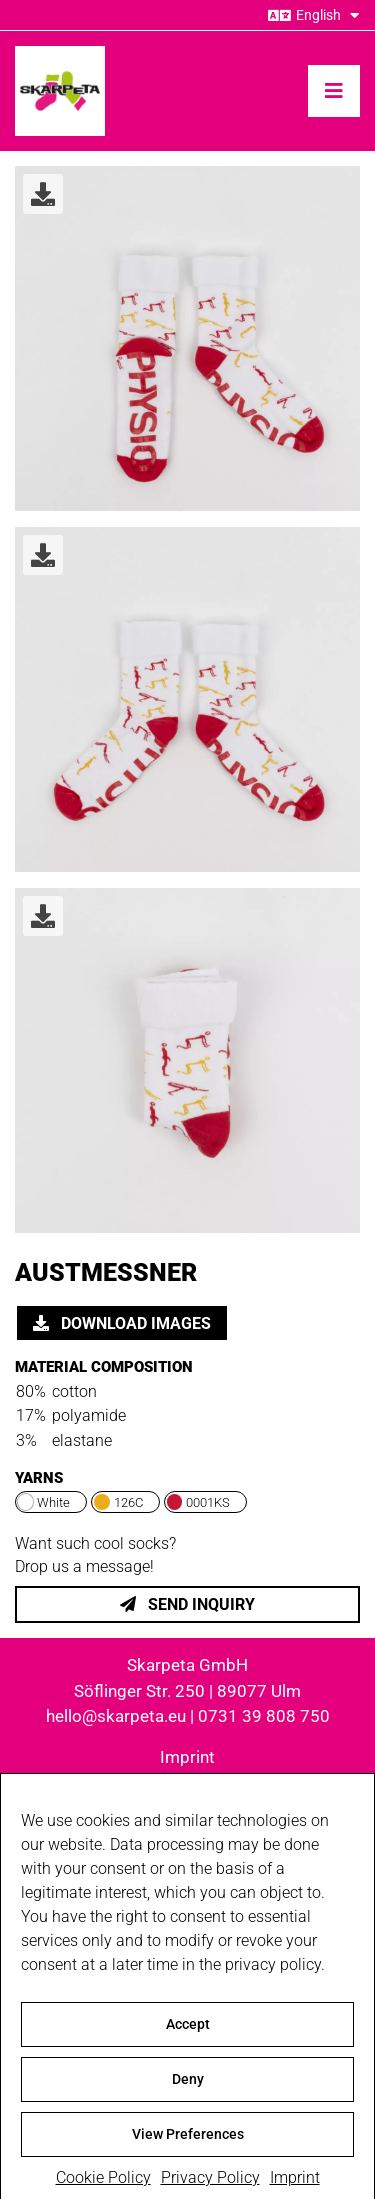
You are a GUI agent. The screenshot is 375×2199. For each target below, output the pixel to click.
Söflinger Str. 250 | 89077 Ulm (187, 1691)
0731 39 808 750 (264, 1716)
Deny (188, 2095)
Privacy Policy (187, 1782)
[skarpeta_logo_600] (60, 53)
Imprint (187, 1757)
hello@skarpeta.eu (116, 1716)
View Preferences (188, 2150)
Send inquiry (187, 1604)
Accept (188, 2040)
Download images (122, 1323)
